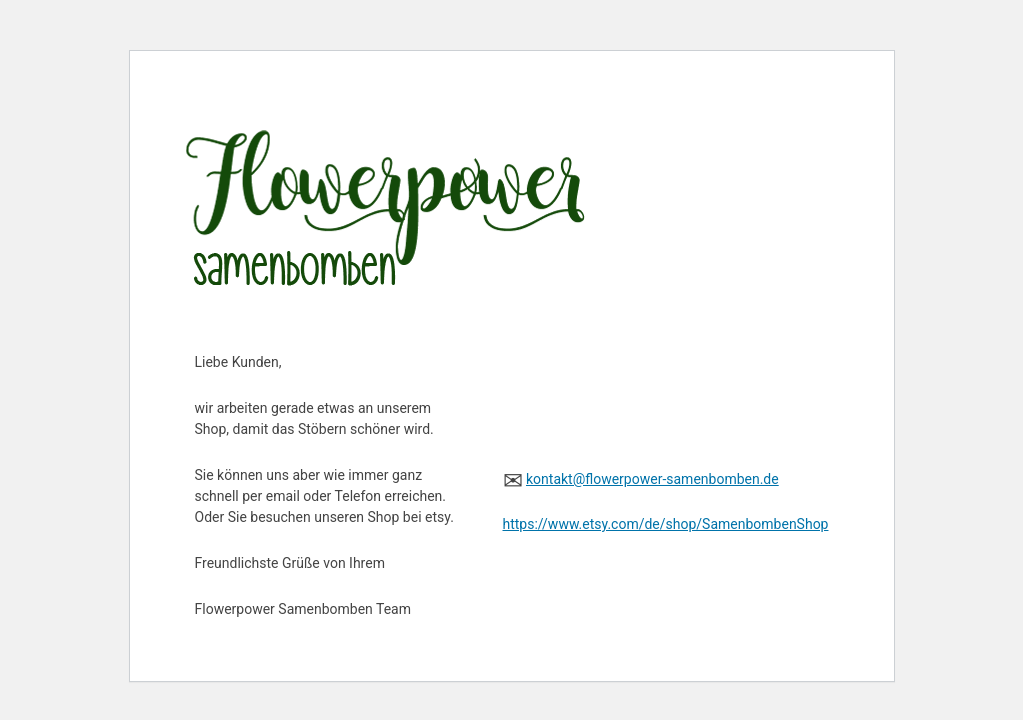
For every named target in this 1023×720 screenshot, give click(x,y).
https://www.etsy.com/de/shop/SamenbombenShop (666, 524)
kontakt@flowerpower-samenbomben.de (652, 479)
